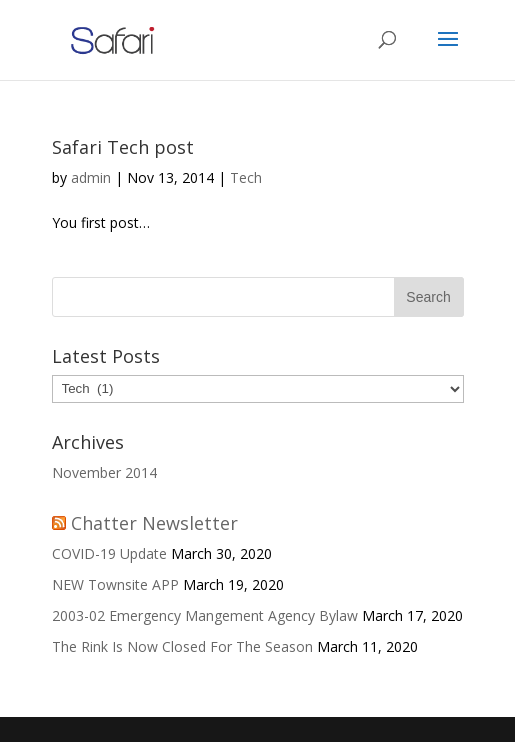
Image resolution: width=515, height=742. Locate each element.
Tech (246, 177)
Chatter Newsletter (154, 523)
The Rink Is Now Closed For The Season (182, 646)
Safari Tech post (123, 147)
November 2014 (104, 472)
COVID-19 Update (109, 553)
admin (91, 177)
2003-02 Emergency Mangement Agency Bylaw (205, 615)
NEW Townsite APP (115, 584)
